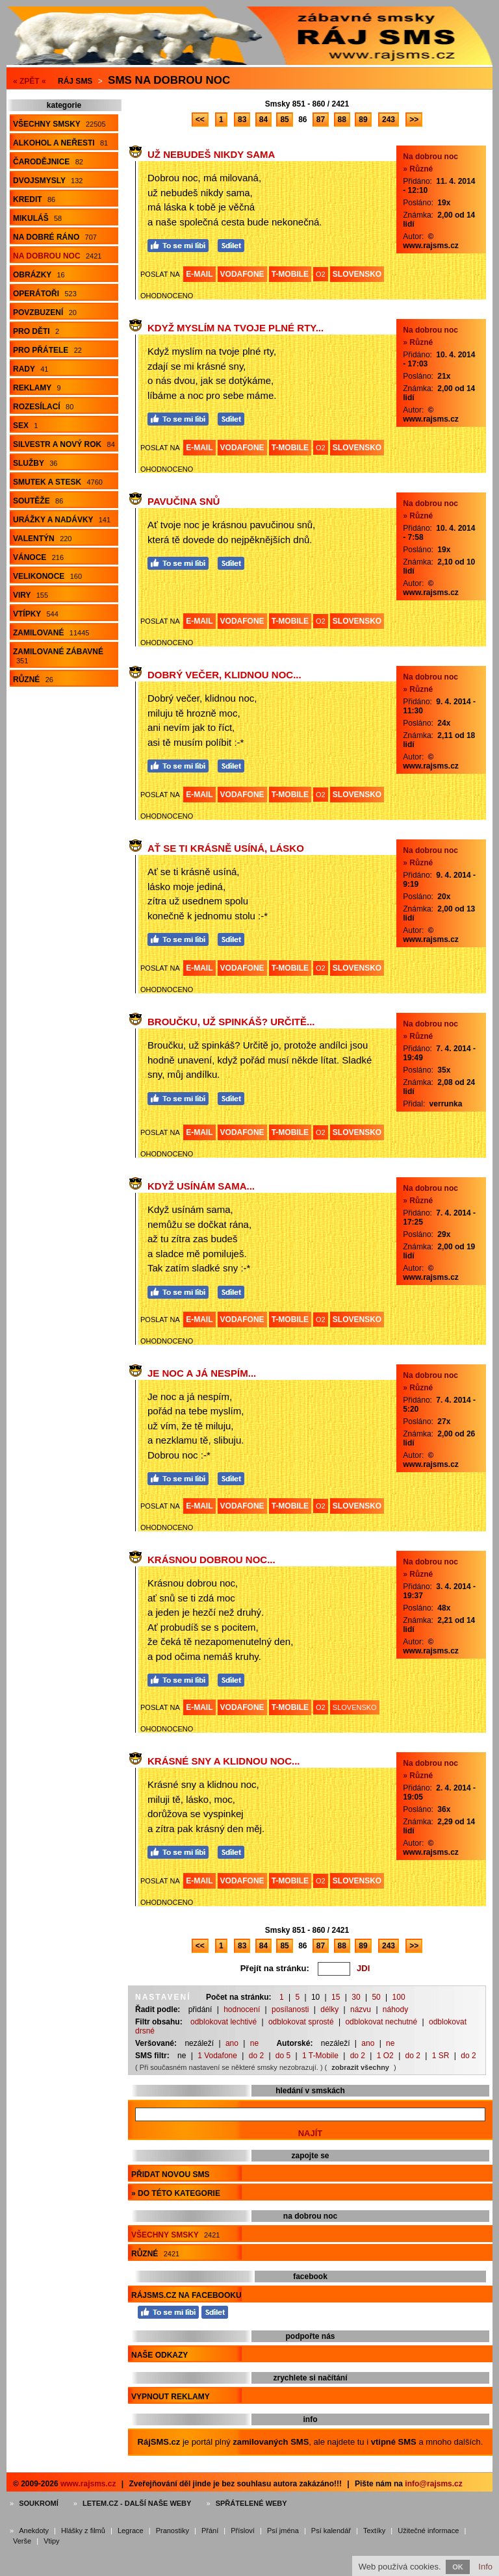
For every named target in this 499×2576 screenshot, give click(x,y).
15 (335, 1997)
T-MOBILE (290, 274)
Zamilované (51, 632)
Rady (30, 369)
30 (356, 1997)
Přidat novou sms (170, 2174)
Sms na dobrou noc (169, 80)
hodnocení (242, 2009)
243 (388, 119)
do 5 (282, 2055)
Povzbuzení (45, 312)
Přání (209, 2530)
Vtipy (51, 2541)
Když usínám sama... (201, 1186)
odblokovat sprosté (301, 2021)
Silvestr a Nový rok (64, 444)
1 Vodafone (217, 2055)
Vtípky (35, 613)
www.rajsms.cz (88, 2483)
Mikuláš (37, 218)
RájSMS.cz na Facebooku (186, 2295)
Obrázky (39, 274)
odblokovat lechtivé (223, 2021)
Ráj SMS (75, 81)
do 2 (256, 2055)
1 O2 (385, 2055)
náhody (395, 2009)
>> (413, 119)
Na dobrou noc (57, 256)
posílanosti (290, 2009)
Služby (35, 463)
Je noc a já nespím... (201, 1373)
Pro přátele (47, 350)
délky (329, 2009)
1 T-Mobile (320, 2055)
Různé (33, 679)
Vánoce (38, 557)
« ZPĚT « (29, 81)
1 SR (441, 2055)
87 (320, 119)
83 (242, 119)
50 (376, 1997)
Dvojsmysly (48, 180)
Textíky (374, 2530)
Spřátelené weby (251, 2503)
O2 (321, 274)
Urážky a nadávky (61, 519)
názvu (360, 2009)
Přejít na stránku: (274, 1968)
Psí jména (283, 2530)
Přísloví (243, 2530)
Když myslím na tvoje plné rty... (235, 327)
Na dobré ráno (55, 237)
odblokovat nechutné (381, 2021)
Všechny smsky (59, 124)
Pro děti (36, 331)
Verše (22, 2541)
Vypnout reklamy (170, 2396)
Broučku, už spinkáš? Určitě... (231, 1021)
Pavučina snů (183, 501)
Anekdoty (34, 2530)
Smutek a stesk (58, 482)
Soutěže (38, 500)
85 (284, 119)
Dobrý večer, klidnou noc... (224, 674)
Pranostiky (172, 2530)
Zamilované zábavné (58, 656)
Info (485, 2566)
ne (254, 2043)
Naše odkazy (159, 2355)
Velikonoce (47, 576)
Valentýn (42, 538)
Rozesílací (43, 406)
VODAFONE (242, 274)
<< (200, 119)
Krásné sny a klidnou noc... (223, 1760)
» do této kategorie (175, 2193)
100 (398, 1997)
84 (263, 119)
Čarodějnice (48, 161)
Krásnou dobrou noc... (211, 1559)
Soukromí (38, 2503)
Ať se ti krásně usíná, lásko (225, 848)
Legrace (131, 2530)
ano (231, 2043)
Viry (30, 595)
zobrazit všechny (360, 2067)
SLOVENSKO (357, 274)
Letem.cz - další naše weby (137, 2503)
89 (363, 119)
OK (457, 2567)
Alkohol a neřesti (60, 142)
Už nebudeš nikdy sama (211, 154)
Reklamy (37, 387)
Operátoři (45, 293)
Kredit (34, 199)
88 (342, 119)
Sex (25, 425)
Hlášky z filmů (83, 2530)
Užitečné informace (428, 2530)
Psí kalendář (331, 2530)
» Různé (418, 168)
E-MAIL (199, 274)
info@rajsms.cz (433, 2483)
